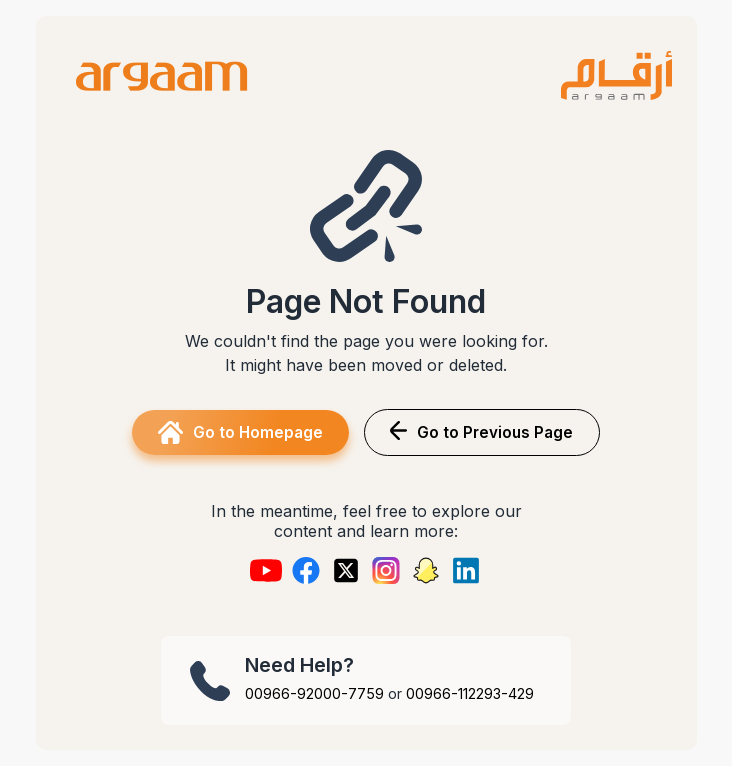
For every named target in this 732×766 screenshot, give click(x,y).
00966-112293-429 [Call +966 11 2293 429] (470, 693)
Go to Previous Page (481, 431)
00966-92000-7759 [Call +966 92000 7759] (314, 693)
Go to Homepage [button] (240, 432)
